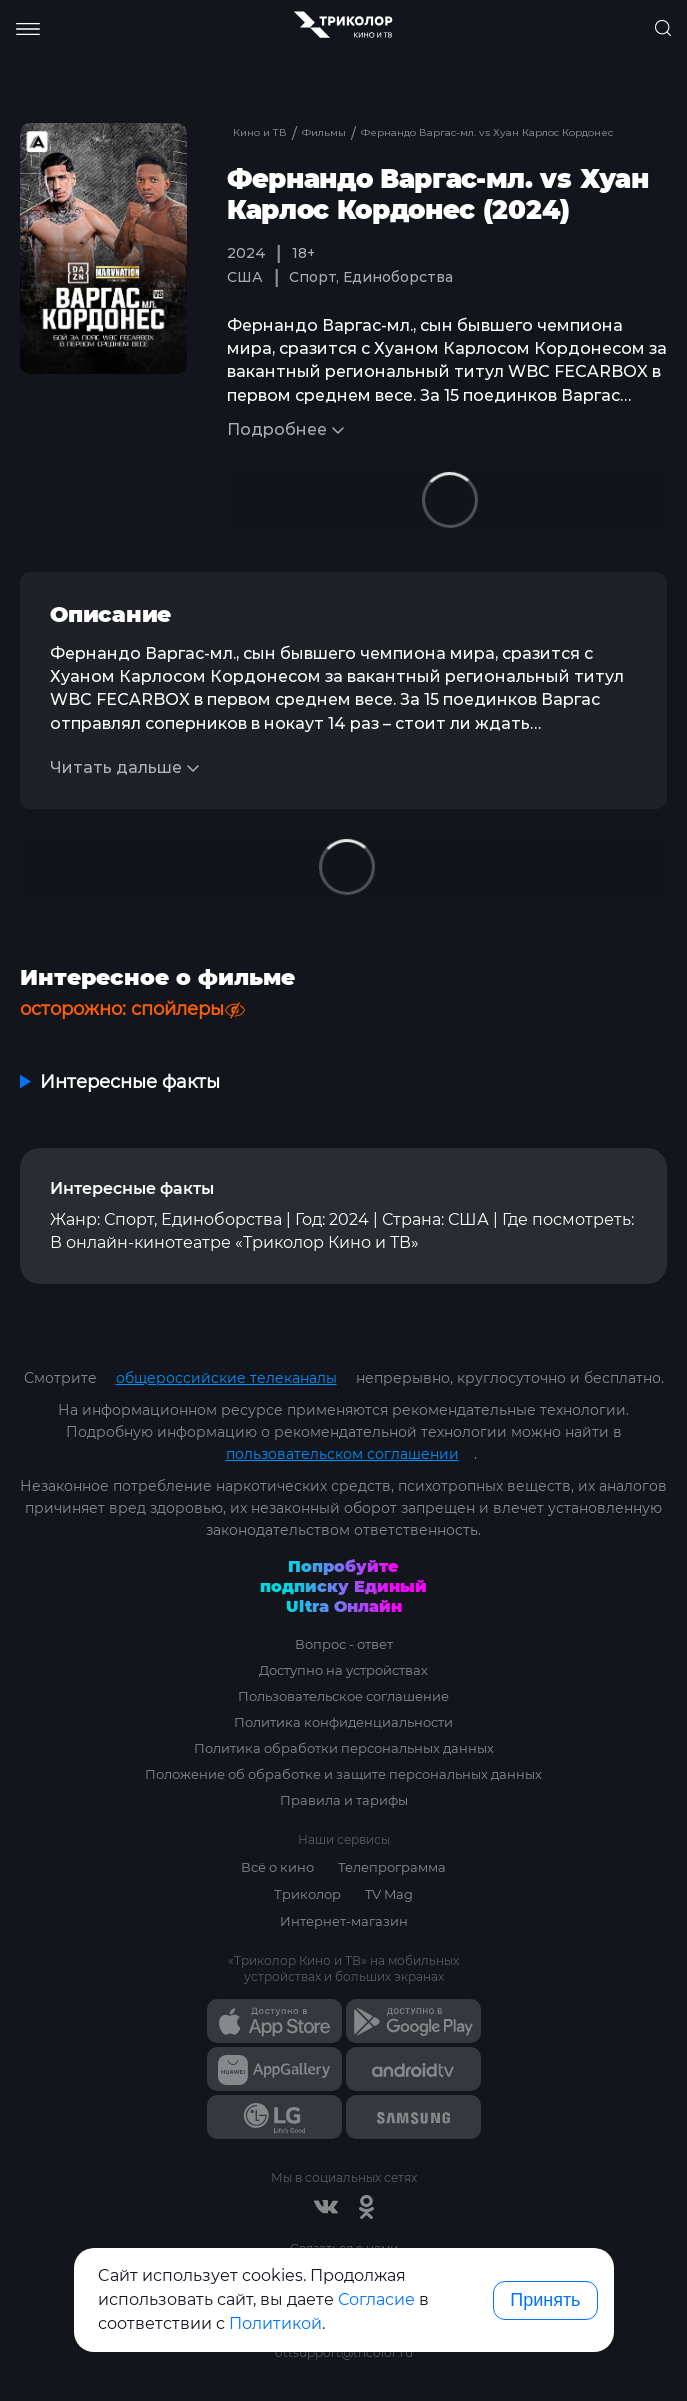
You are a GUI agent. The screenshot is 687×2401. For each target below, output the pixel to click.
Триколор (307, 1894)
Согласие (376, 2299)
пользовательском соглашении (342, 1454)
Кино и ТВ (260, 132)
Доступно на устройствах (343, 1670)
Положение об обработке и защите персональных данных (343, 1774)
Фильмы (325, 132)
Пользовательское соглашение (343, 1696)
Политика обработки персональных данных (344, 1748)
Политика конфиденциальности (343, 1722)
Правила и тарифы (344, 1800)
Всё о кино (277, 1867)
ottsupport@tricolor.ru (344, 2352)
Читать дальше (116, 767)
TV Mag (389, 1894)
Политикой (275, 2323)
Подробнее (277, 429)
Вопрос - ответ (344, 1644)
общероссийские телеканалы (226, 1378)
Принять (545, 2300)
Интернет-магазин (344, 1921)
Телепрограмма (392, 1867)
